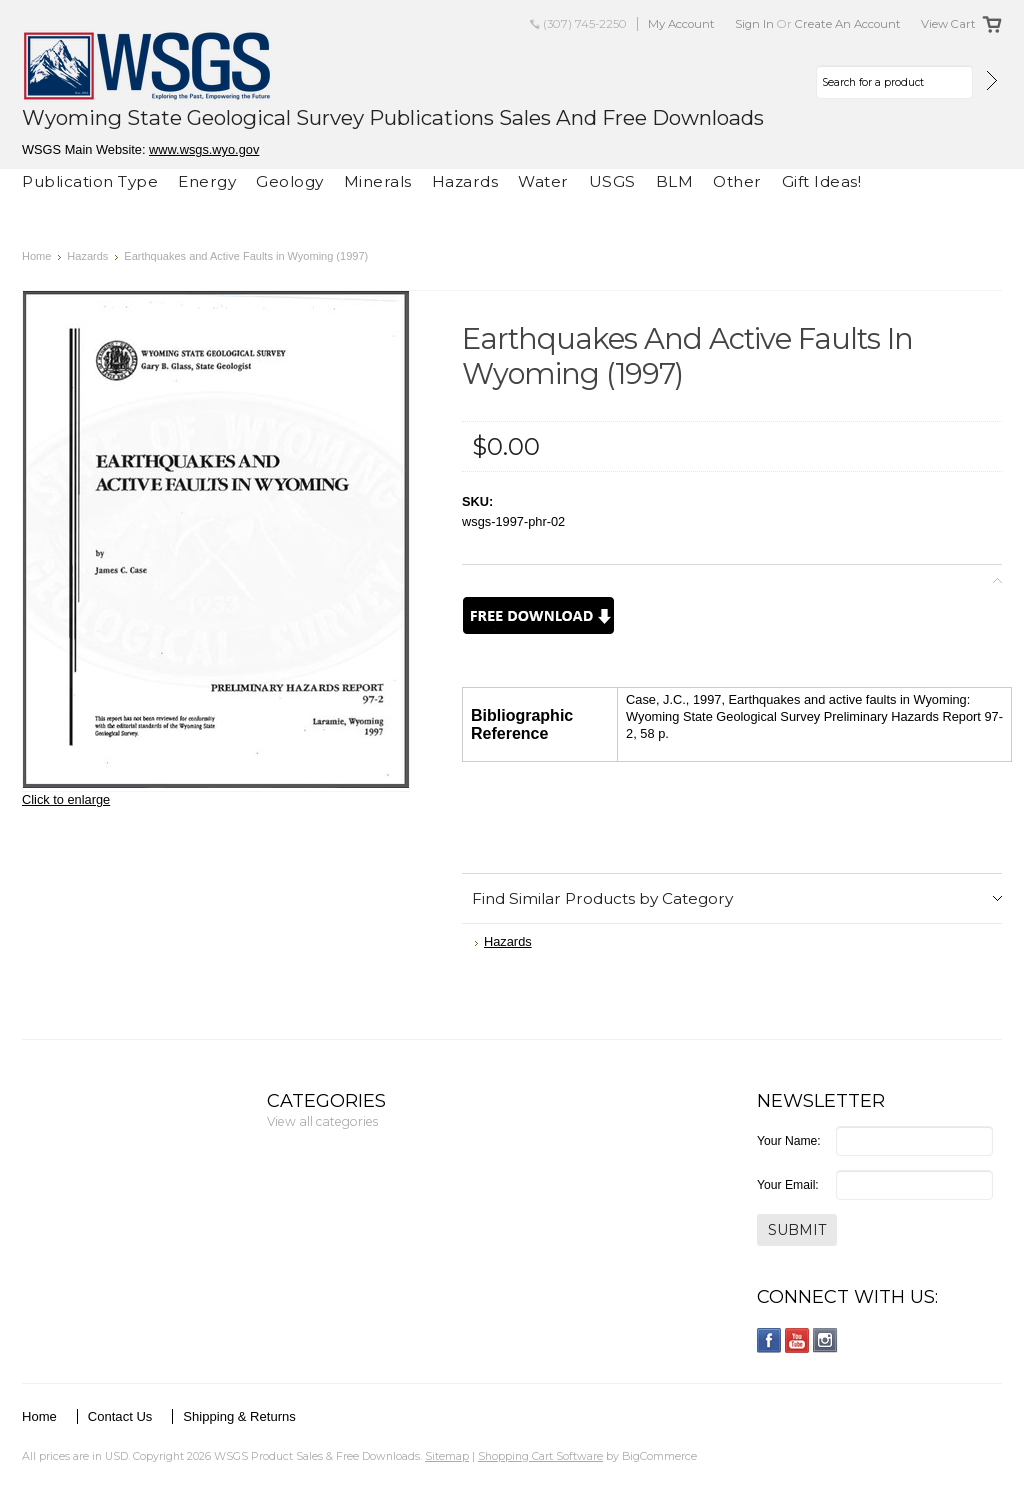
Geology (290, 181)
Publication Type (90, 181)
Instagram (825, 1340)
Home (36, 256)
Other (737, 181)
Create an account (848, 24)
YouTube (797, 1340)
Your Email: (788, 1185)
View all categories (322, 1121)
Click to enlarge (66, 799)
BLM (675, 181)
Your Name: (789, 1141)
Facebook (769, 1340)
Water (543, 181)
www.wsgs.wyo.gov (204, 149)
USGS (612, 181)
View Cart (948, 24)
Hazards (465, 181)
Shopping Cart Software (540, 1456)
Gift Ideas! (822, 181)
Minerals (378, 181)
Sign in (754, 24)
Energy (207, 181)
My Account (681, 24)
